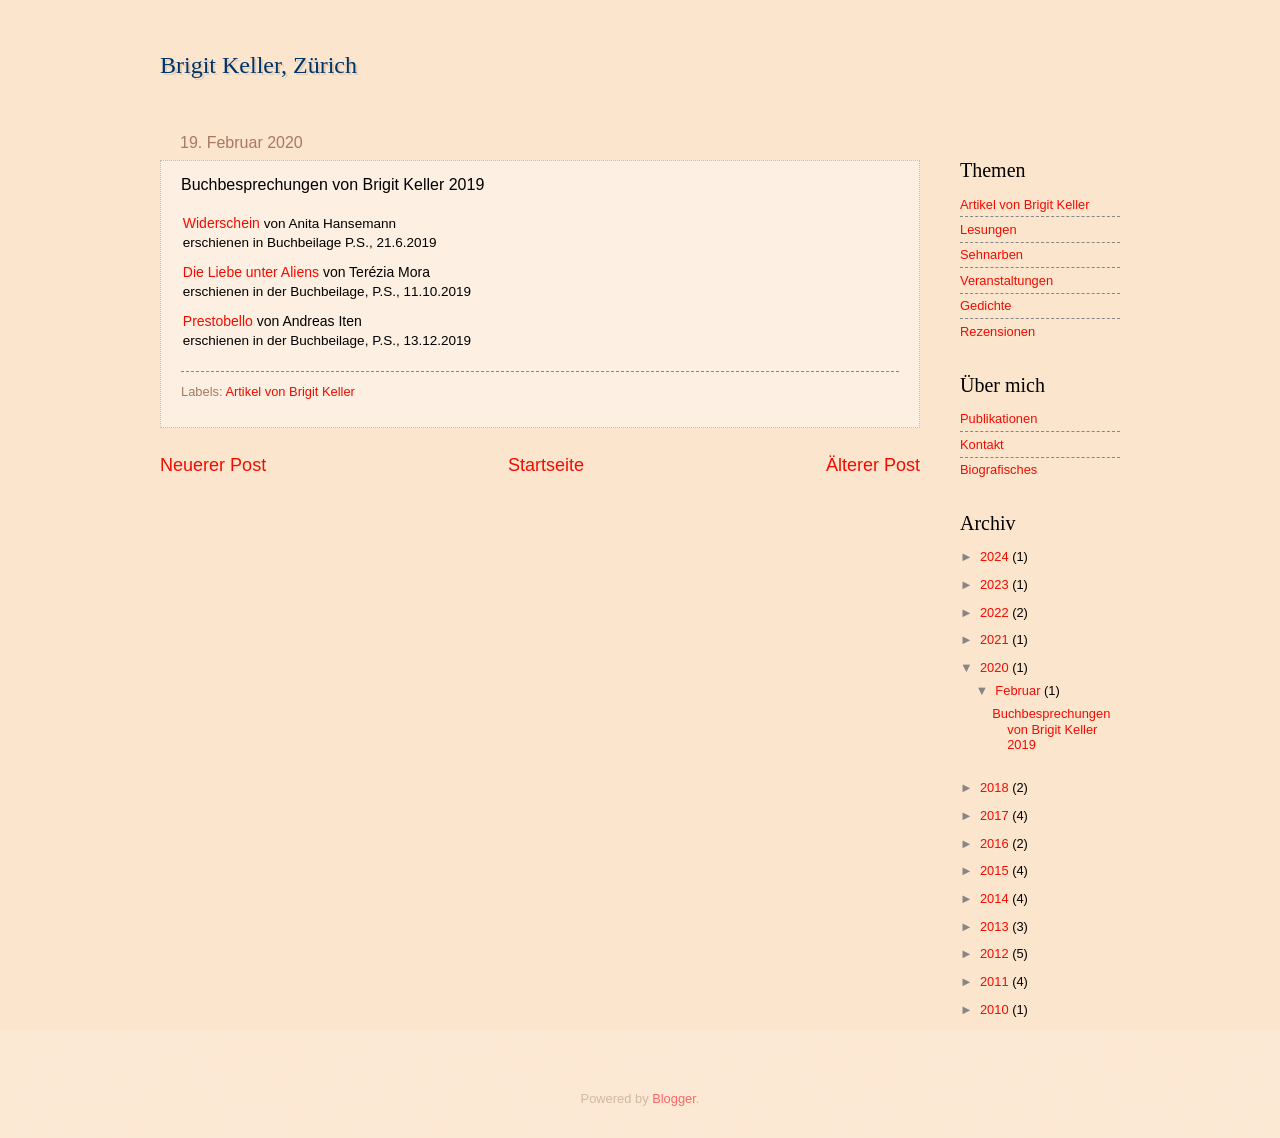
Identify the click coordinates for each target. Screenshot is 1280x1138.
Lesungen (988, 229)
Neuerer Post (213, 465)
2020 (996, 667)
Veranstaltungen (1006, 280)
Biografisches (998, 469)
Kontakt (982, 444)
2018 (996, 787)
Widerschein (221, 223)
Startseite (546, 465)
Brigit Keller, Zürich (258, 65)
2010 (996, 1009)
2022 (996, 612)
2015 (996, 870)
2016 (996, 843)
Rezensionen (997, 331)
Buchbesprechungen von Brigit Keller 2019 (1051, 729)
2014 (996, 898)
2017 (996, 815)
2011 (996, 981)
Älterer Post (873, 465)
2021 (996, 639)
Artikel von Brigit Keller (290, 391)
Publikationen (998, 418)
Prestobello (218, 321)
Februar (1019, 690)
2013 (996, 926)
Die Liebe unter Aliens (251, 272)
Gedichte (986, 305)
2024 (996, 556)
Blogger (674, 1098)
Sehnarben (991, 254)
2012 (996, 953)
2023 (996, 584)
